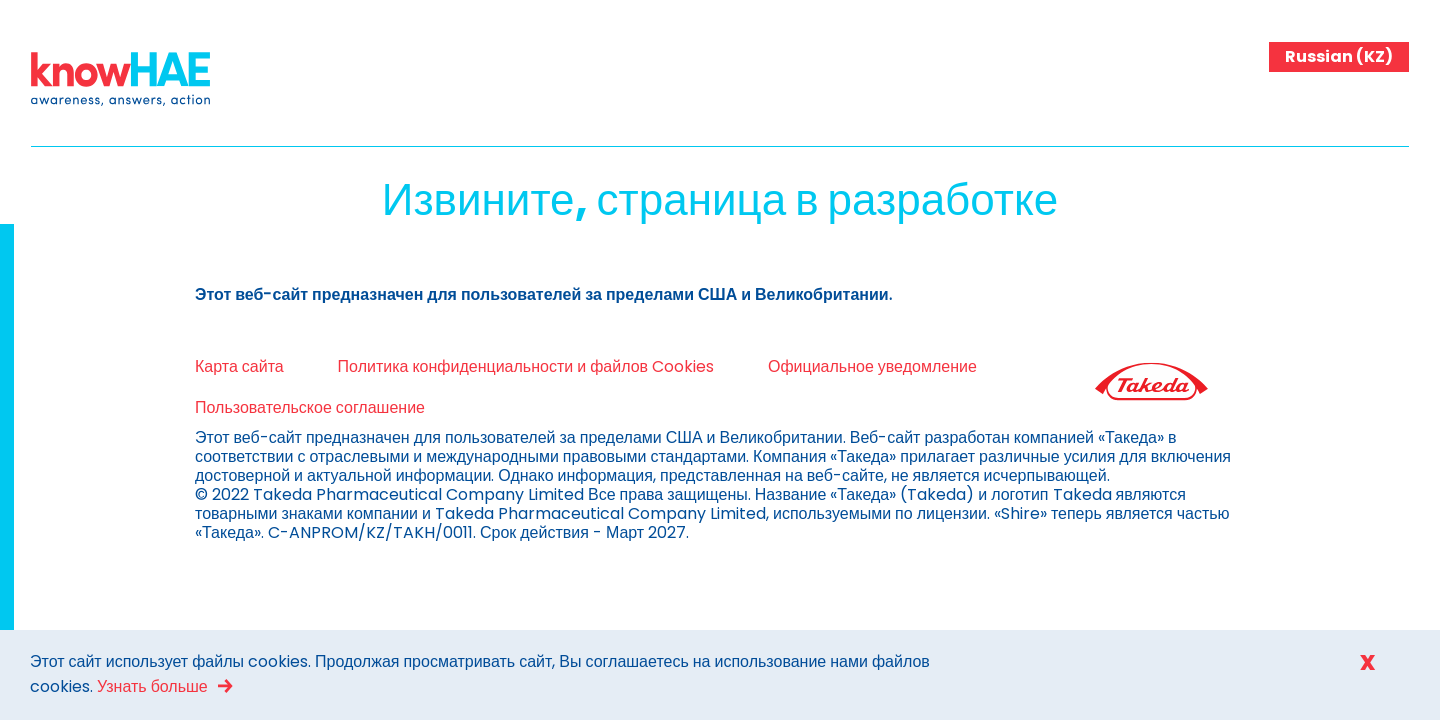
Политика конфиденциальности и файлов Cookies (476, 366)
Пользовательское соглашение (260, 407)
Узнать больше (152, 686)
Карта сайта (189, 366)
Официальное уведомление (822, 366)
